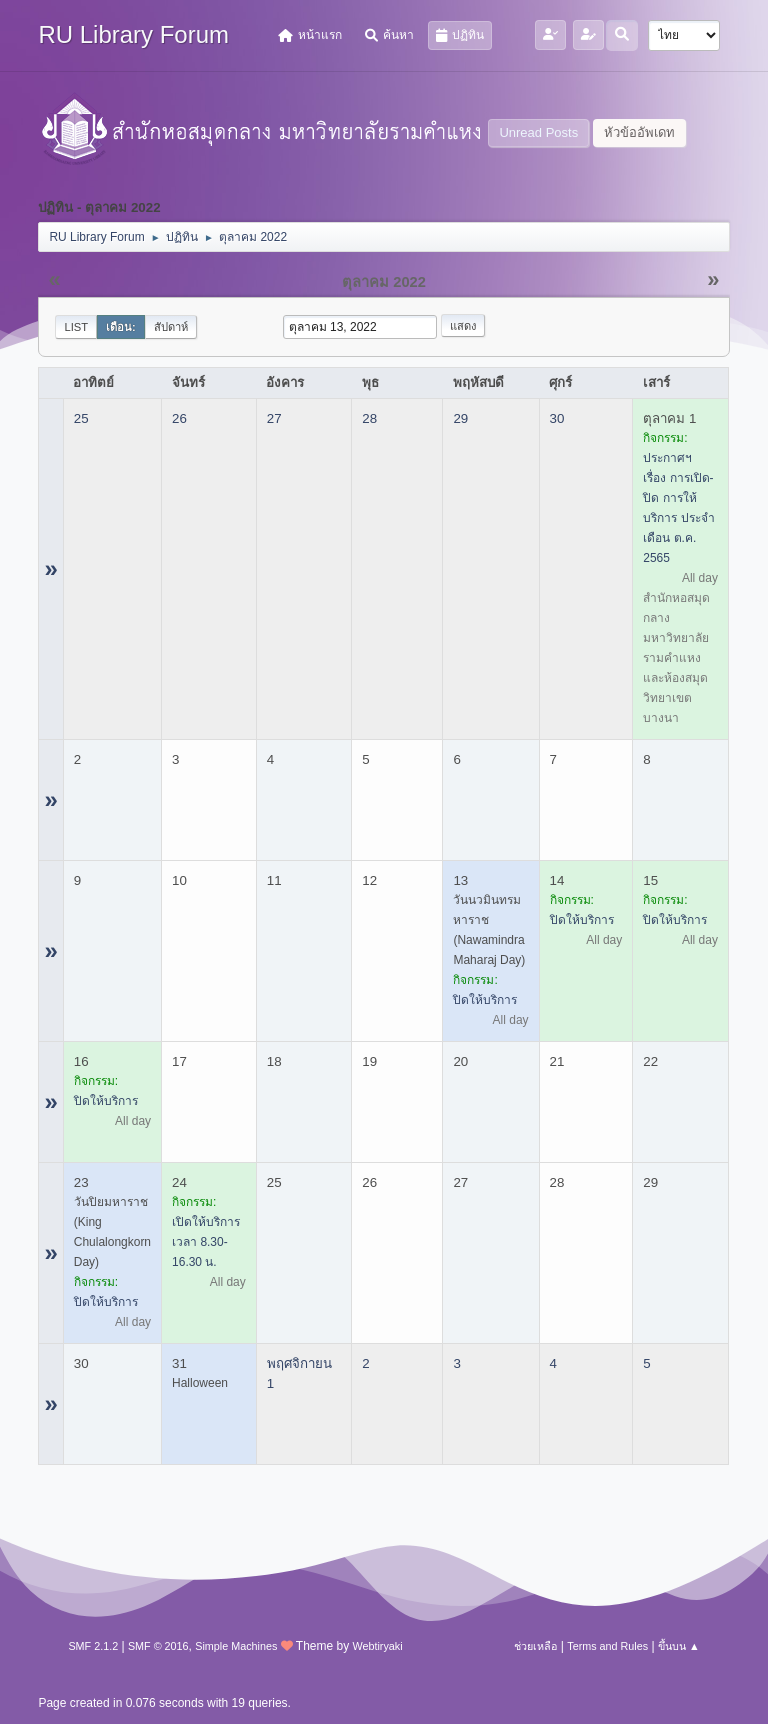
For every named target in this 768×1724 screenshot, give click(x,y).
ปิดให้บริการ (485, 1000)
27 (274, 418)
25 (81, 418)
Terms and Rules (607, 1646)
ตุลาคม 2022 (384, 282)
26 (179, 418)
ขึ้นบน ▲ (679, 1646)
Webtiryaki (377, 1646)
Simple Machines (236, 1646)
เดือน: (121, 327)
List (76, 327)
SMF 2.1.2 (93, 1646)
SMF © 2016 (158, 1646)
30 (557, 418)
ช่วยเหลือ (535, 1646)
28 (369, 418)
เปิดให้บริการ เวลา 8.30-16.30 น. (206, 1242)
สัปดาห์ (171, 327)
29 (460, 418)
